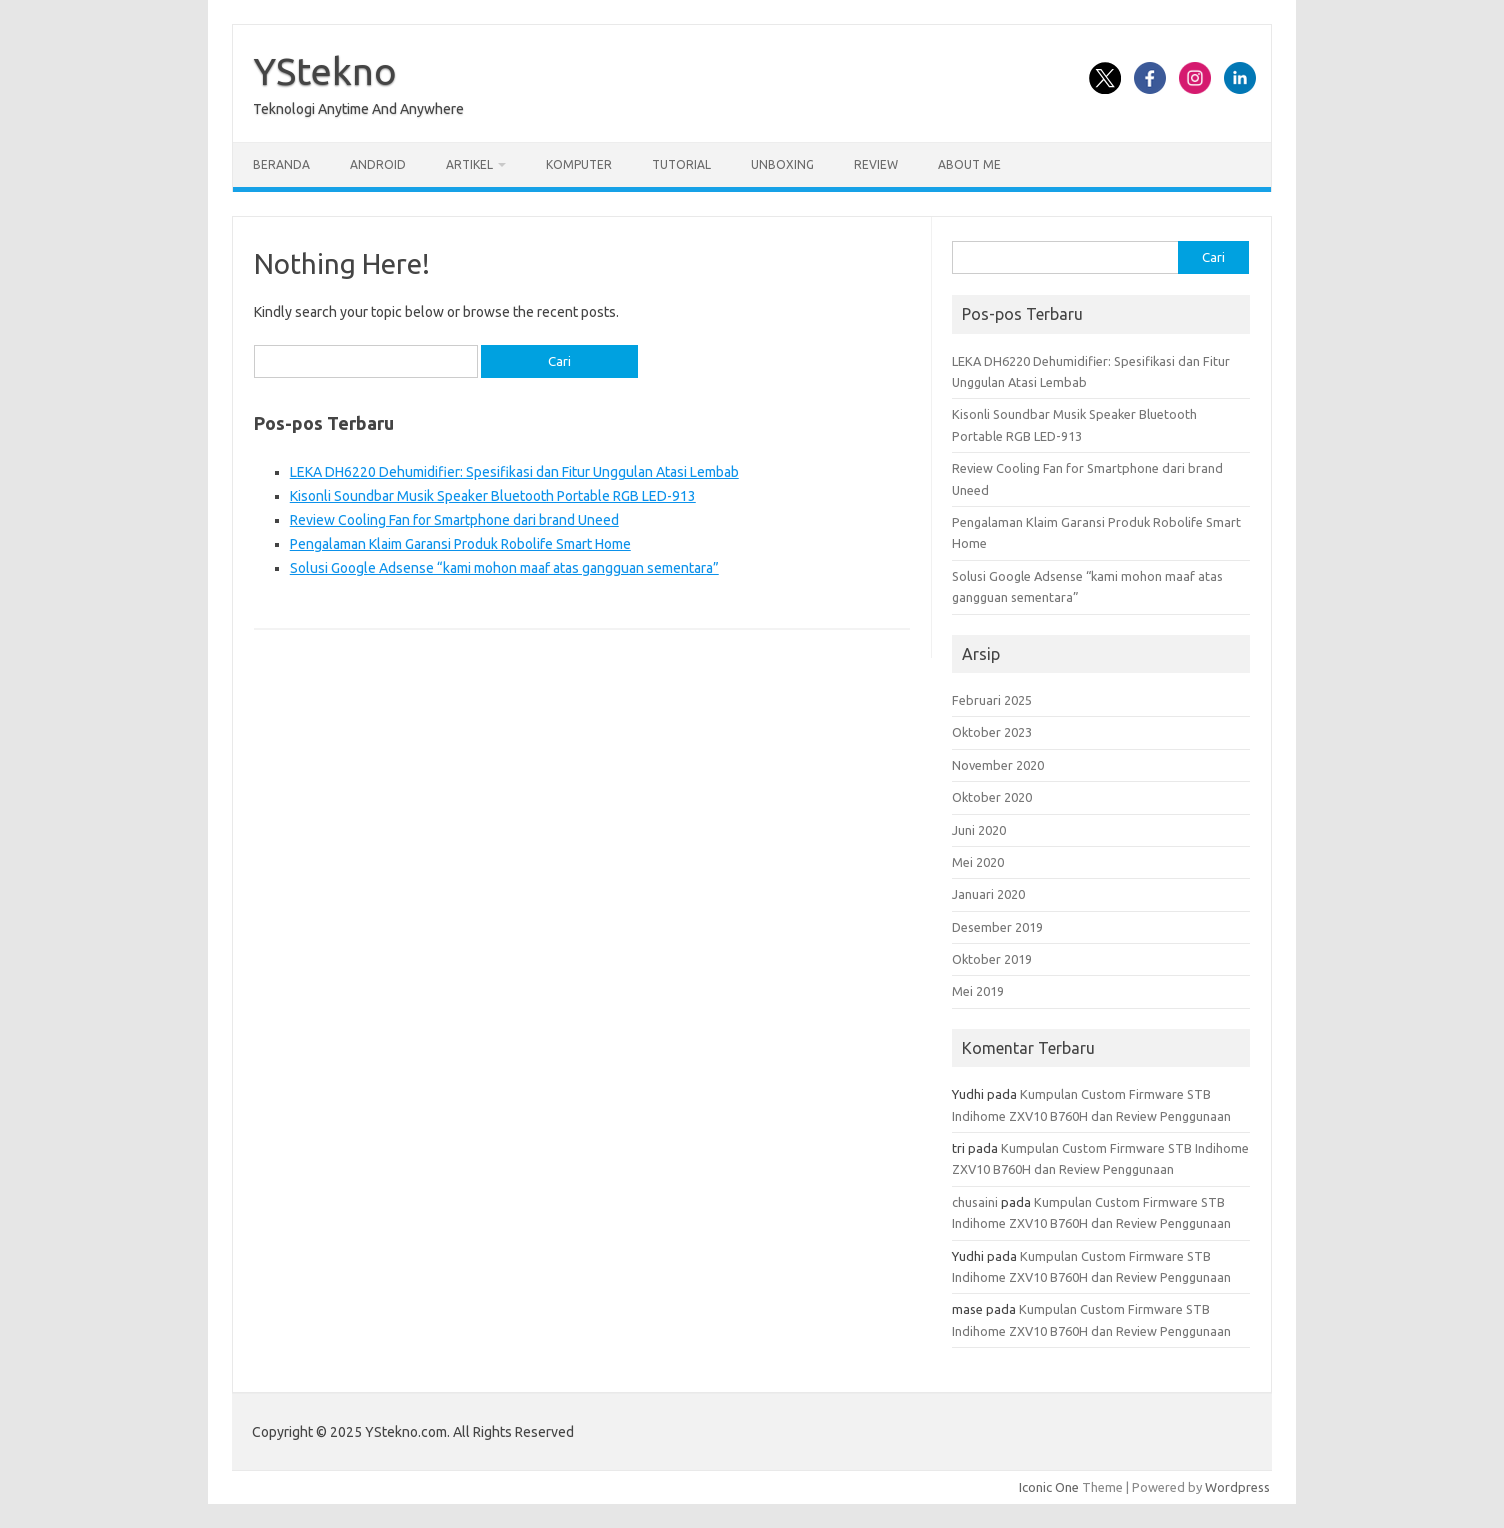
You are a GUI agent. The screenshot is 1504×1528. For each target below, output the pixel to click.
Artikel (469, 164)
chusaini (975, 1202)
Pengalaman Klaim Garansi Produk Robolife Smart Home (460, 544)
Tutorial (681, 164)
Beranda (281, 164)
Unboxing (782, 164)
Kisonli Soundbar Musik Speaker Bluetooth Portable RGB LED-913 (493, 496)
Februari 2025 (992, 700)
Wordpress (1237, 1487)
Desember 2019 (997, 927)
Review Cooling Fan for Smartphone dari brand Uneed (454, 520)
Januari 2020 (988, 894)
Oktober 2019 (992, 959)
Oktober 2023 (992, 732)
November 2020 (998, 765)
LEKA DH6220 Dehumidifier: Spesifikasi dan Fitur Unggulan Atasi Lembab (514, 472)
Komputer (579, 164)
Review (876, 164)
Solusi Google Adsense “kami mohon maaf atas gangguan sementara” (504, 568)
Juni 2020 (979, 830)
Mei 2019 (978, 991)
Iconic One (1049, 1487)
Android (378, 164)
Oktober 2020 (992, 797)
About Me (969, 164)
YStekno (325, 71)
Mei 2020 (978, 862)
